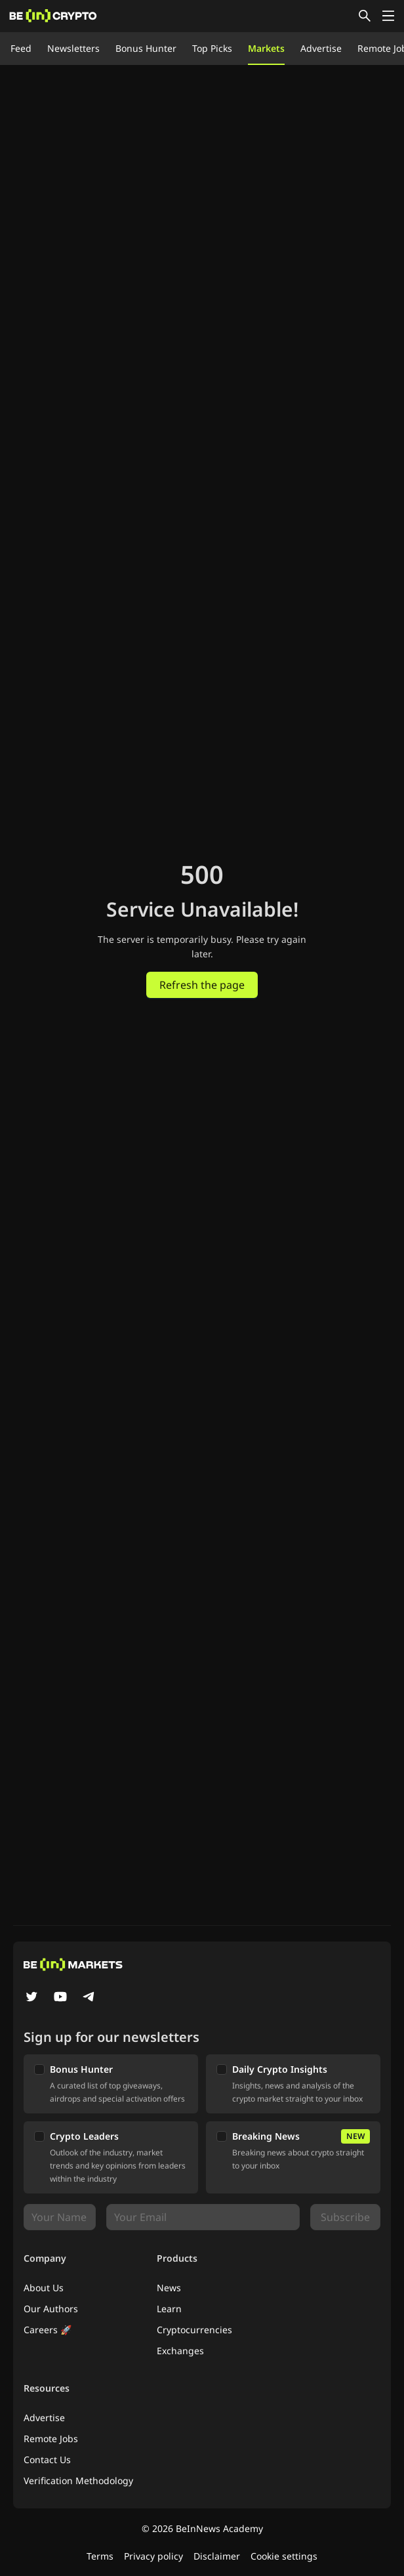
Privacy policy (153, 2556)
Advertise (321, 48)
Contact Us (47, 2459)
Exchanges (180, 2350)
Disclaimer (216, 2556)
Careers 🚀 (47, 2329)
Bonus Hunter (145, 48)
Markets (266, 48)
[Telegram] (89, 1998)
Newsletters (73, 48)
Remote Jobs (51, 2438)
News (169, 2287)
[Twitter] (31, 1998)
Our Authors (51, 2308)
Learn (169, 2308)
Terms (100, 2556)
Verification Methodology (78, 2480)
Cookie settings (284, 2556)
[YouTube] (60, 1998)
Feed (20, 48)
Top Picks (212, 48)
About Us (44, 2287)
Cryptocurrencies (194, 2329)
